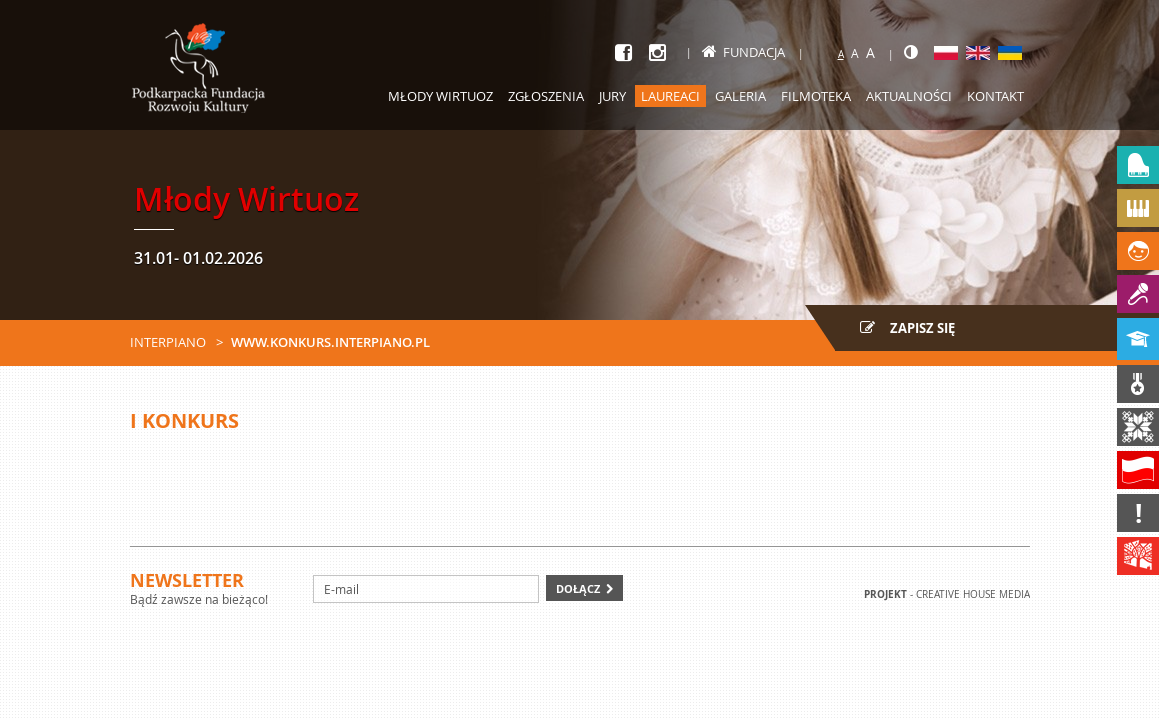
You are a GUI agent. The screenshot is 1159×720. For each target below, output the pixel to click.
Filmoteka (816, 96)
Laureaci (670, 96)
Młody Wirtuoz (440, 96)
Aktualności (909, 96)
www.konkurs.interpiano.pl (330, 342)
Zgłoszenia (546, 96)
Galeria (740, 96)
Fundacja (743, 52)
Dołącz (578, 588)
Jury (612, 96)
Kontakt (995, 96)
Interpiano (168, 342)
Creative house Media (973, 594)
